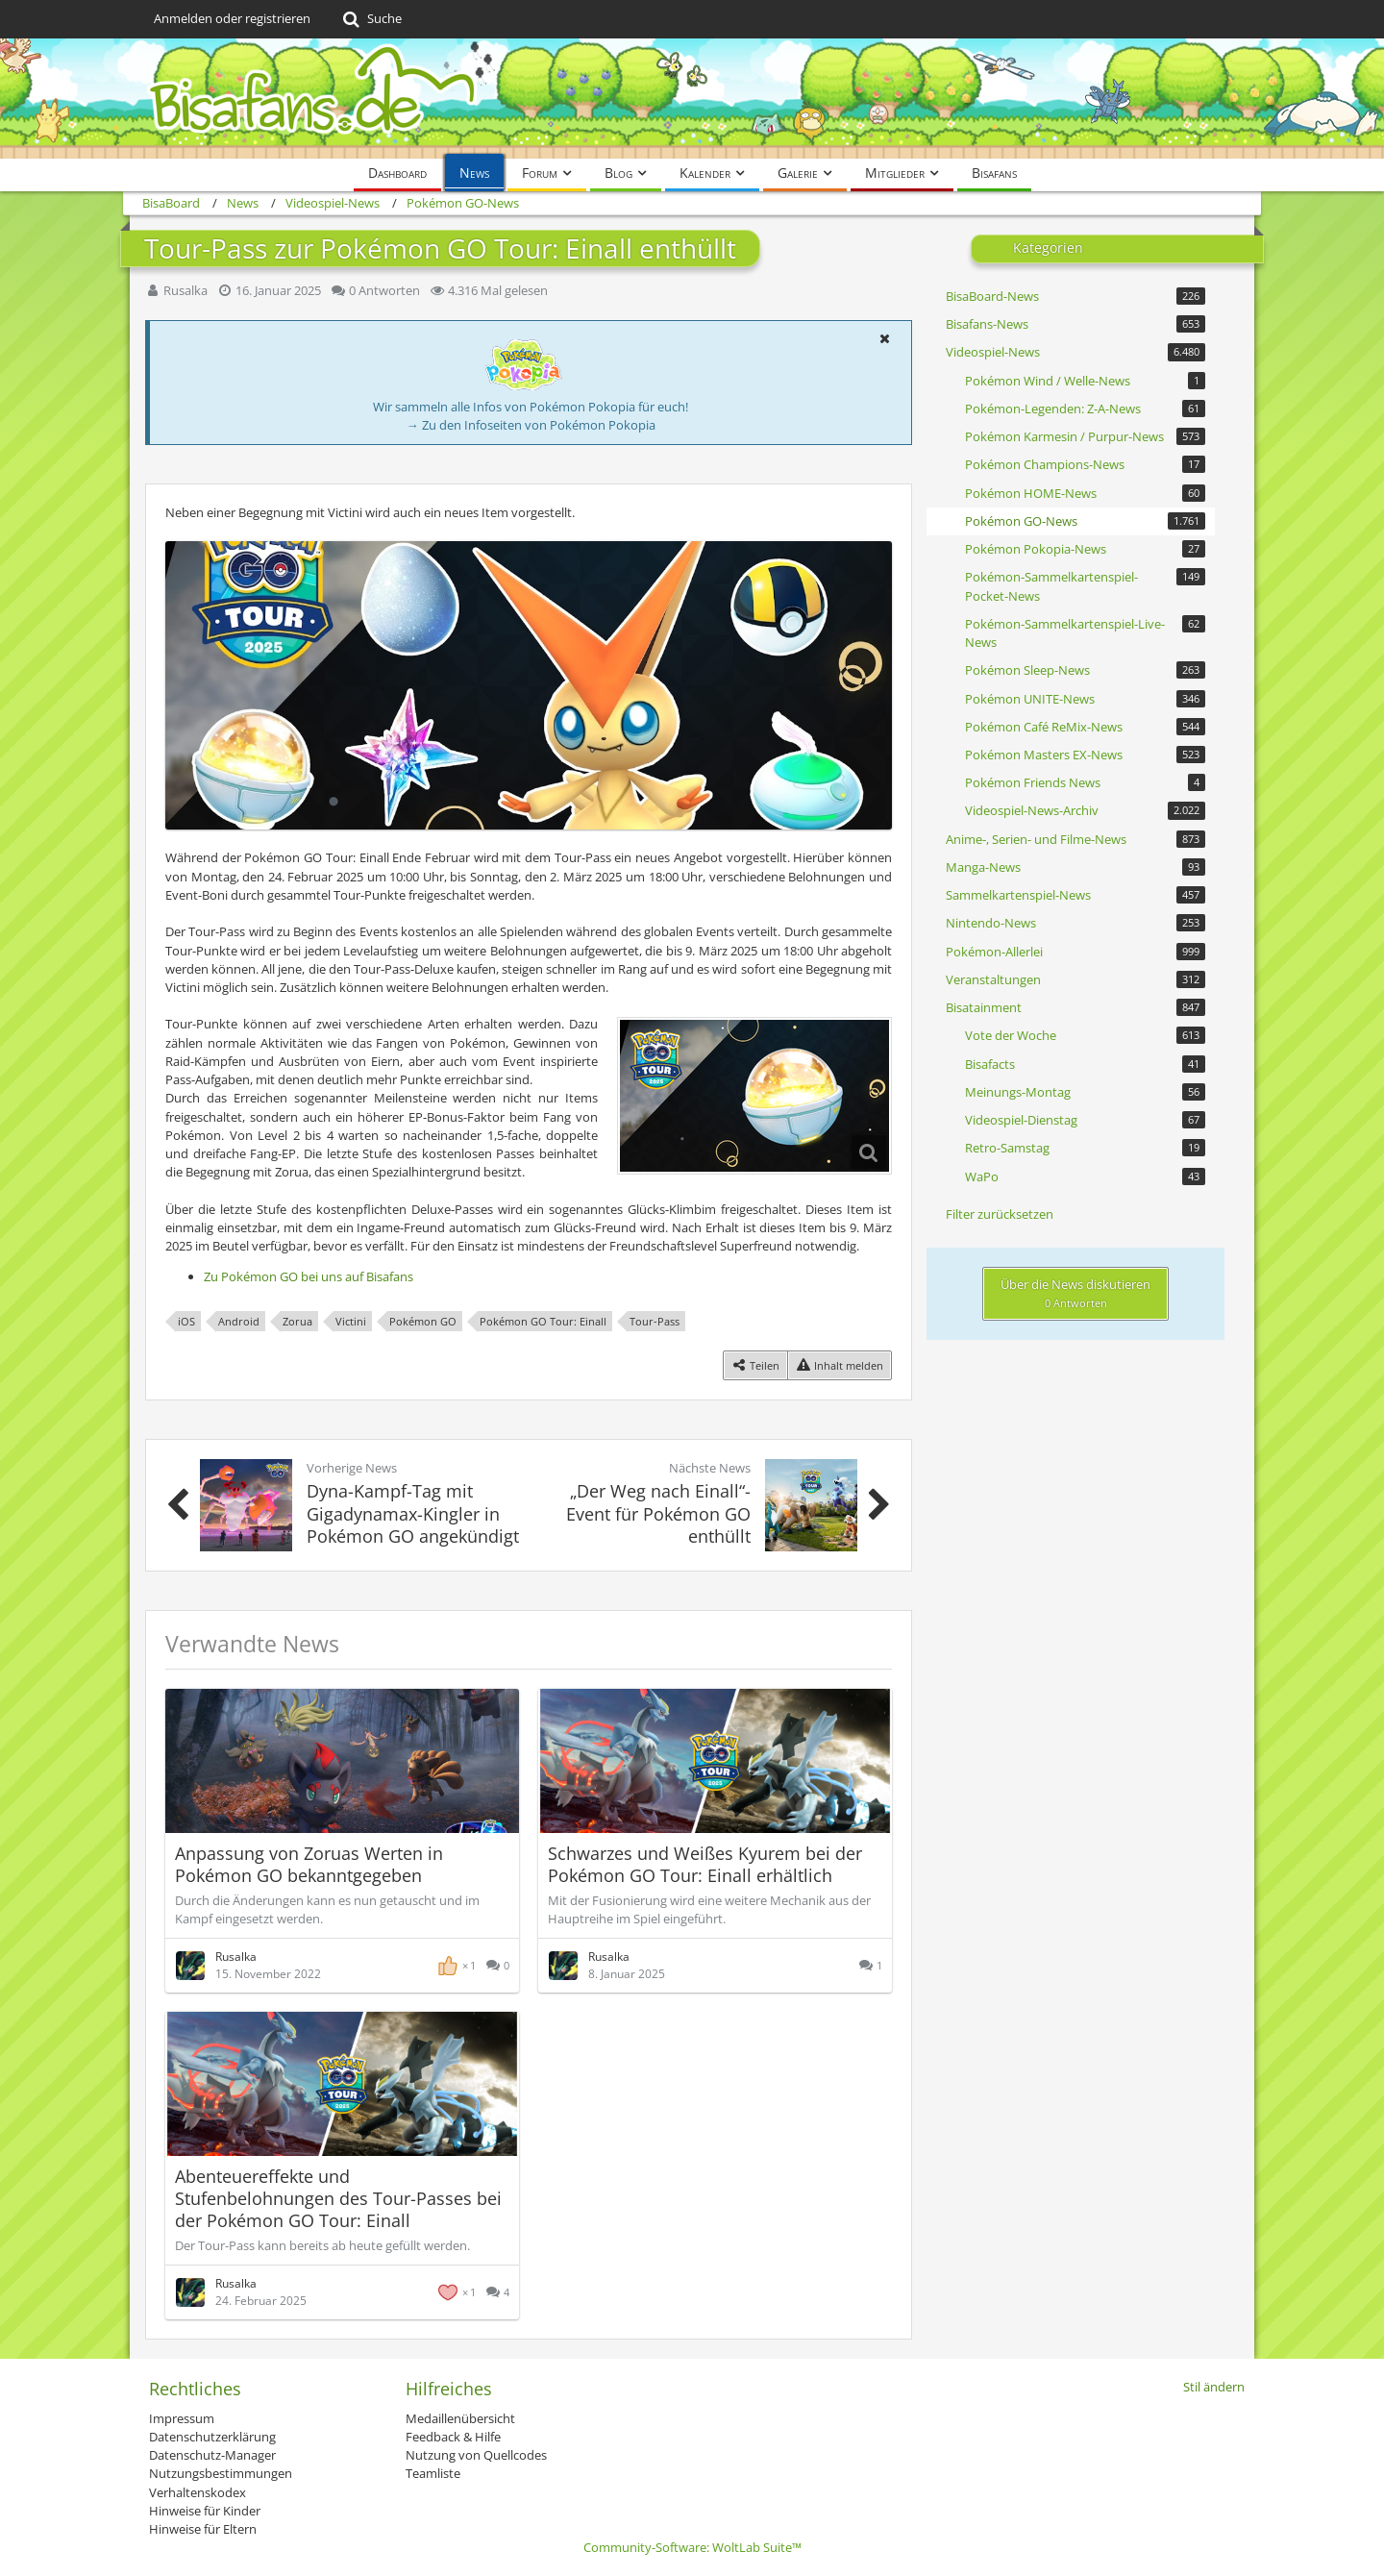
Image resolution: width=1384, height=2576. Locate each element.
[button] (884, 338)
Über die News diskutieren (1075, 1293)
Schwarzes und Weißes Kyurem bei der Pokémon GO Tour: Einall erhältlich (705, 1864)
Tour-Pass (655, 1321)
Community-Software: (692, 2547)
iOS (186, 1321)
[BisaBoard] (692, 98)
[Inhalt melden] (839, 1365)
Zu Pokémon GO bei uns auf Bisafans (308, 1276)
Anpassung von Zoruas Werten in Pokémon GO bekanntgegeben (309, 1864)
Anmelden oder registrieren (232, 18)
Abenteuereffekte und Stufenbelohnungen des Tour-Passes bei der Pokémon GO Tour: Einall (338, 2198)
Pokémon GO (423, 1321)
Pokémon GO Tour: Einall (543, 1321)
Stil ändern (1214, 2386)
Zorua (297, 1321)
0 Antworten (384, 290)
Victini (350, 1321)
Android (239, 1321)
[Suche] (370, 19)
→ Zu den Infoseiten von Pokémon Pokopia (531, 424)
